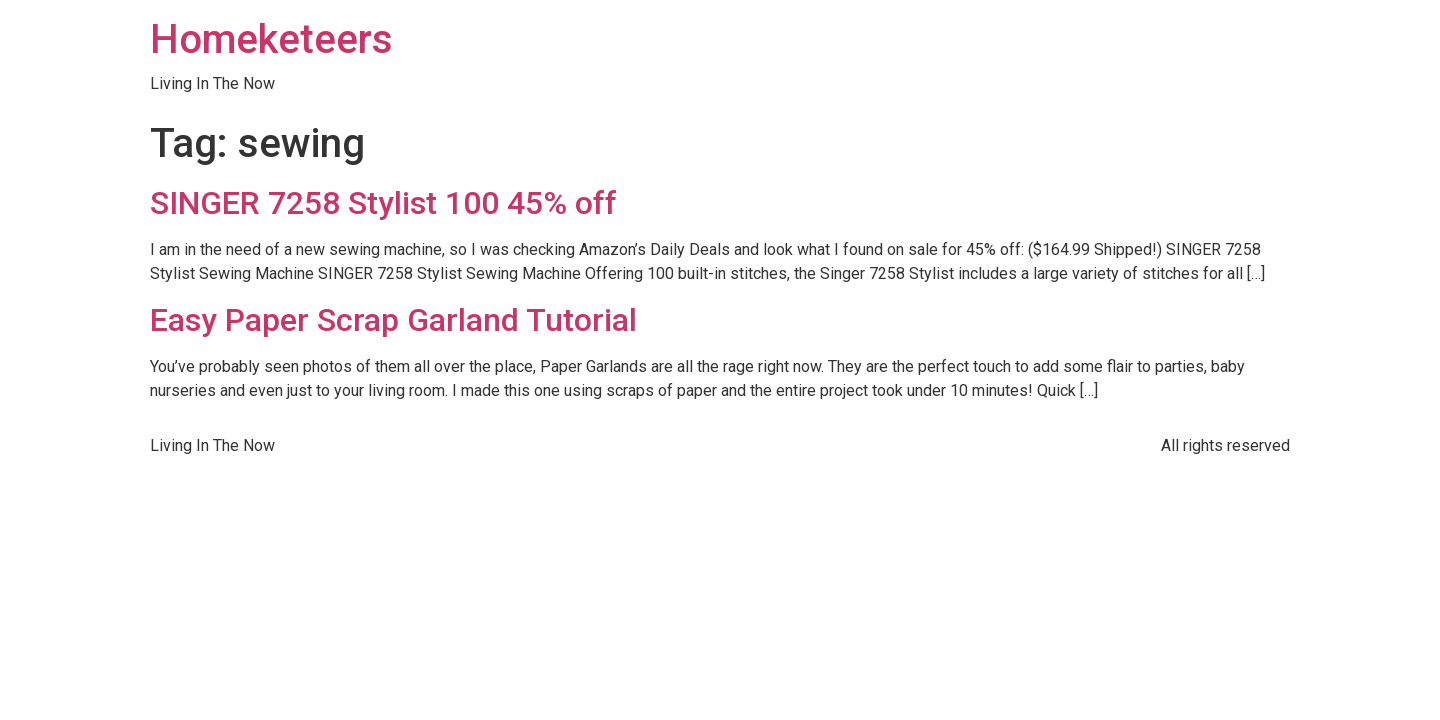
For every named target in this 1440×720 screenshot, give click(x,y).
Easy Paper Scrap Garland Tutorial (393, 320)
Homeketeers (271, 39)
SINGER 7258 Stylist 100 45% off (383, 203)
